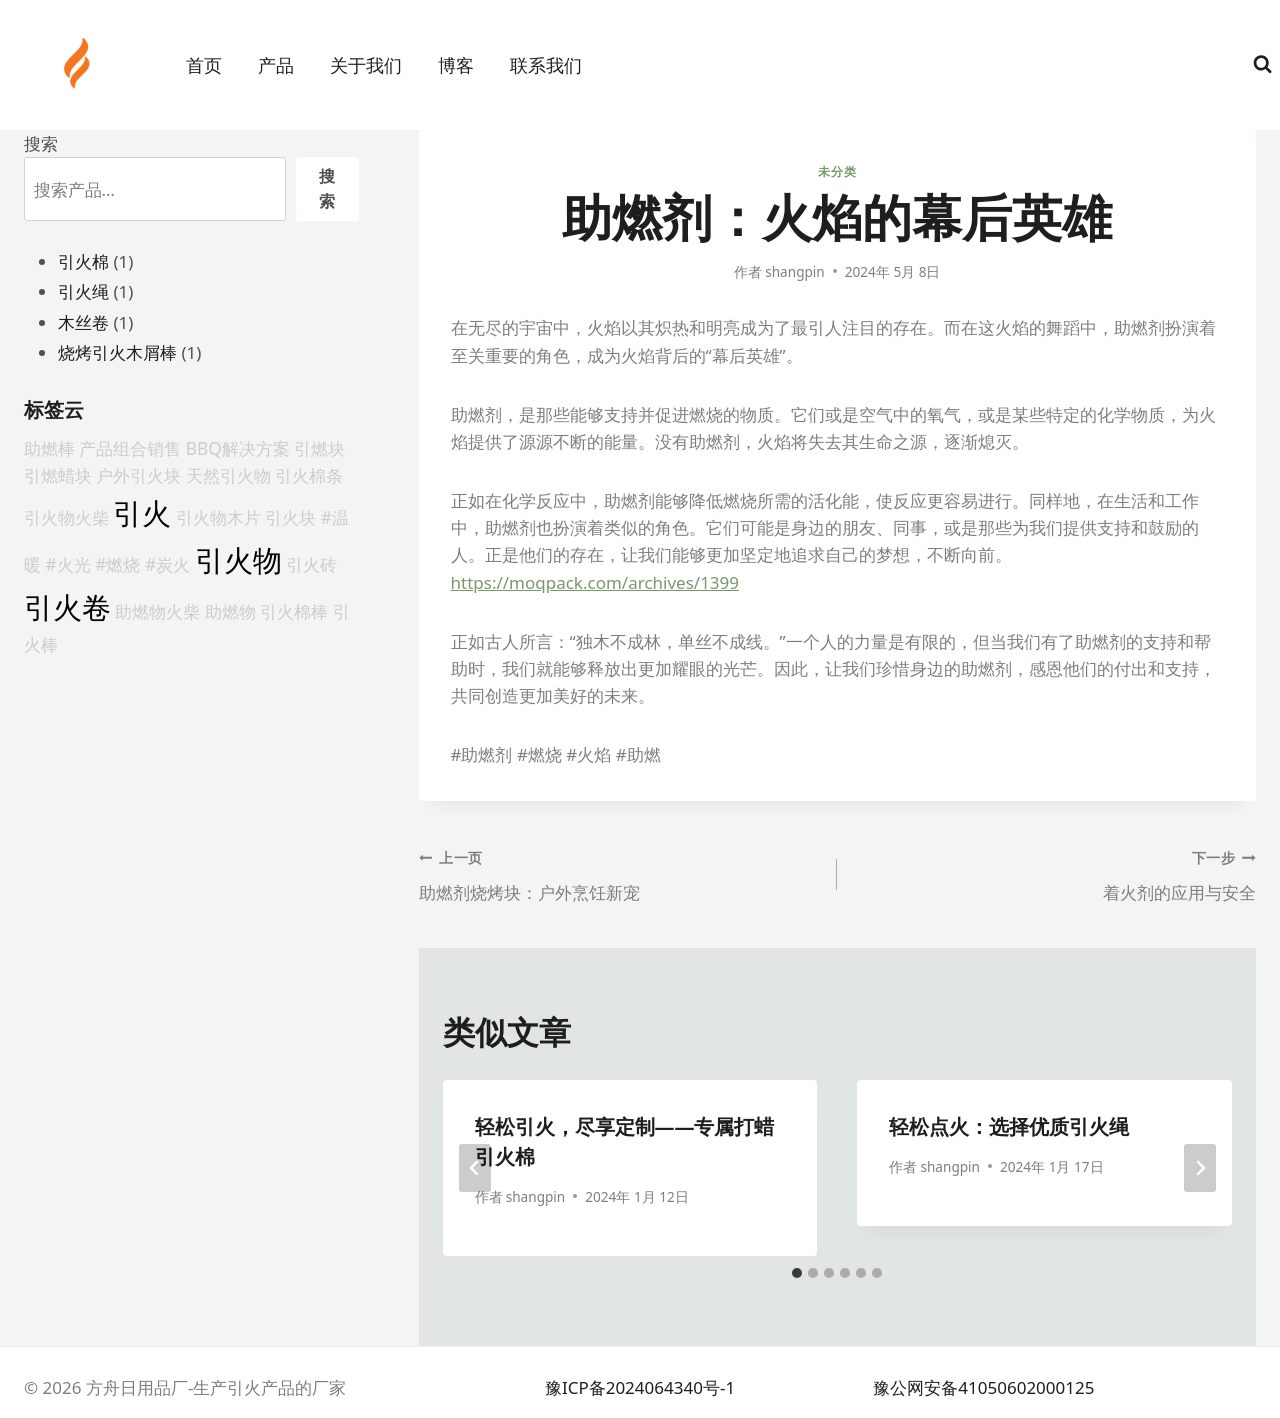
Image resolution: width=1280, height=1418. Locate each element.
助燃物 (230, 611)
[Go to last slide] (475, 1168)
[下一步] (1200, 1168)
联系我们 (546, 65)
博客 (456, 65)
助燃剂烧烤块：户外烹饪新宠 (620, 873)
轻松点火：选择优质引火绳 (1009, 1126)
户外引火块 (138, 475)
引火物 (238, 560)
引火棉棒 (294, 611)
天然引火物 (228, 475)
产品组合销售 (130, 448)
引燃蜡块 (58, 475)
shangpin (795, 271)
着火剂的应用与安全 (1055, 873)
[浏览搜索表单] (1262, 64)
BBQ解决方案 (238, 448)
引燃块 (319, 448)
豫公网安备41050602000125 (983, 1387)
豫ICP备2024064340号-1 (640, 1387)
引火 (142, 513)
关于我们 (366, 65)
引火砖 (311, 564)
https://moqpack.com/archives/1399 (595, 582)
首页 (204, 65)
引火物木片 (218, 517)
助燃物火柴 (157, 611)
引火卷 (67, 607)
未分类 (837, 171)
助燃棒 (49, 448)
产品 (276, 65)
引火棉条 (309, 475)
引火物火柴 (66, 517)
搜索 (41, 143)
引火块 (290, 517)
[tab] (797, 1273)
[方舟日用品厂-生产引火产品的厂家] (79, 63)
